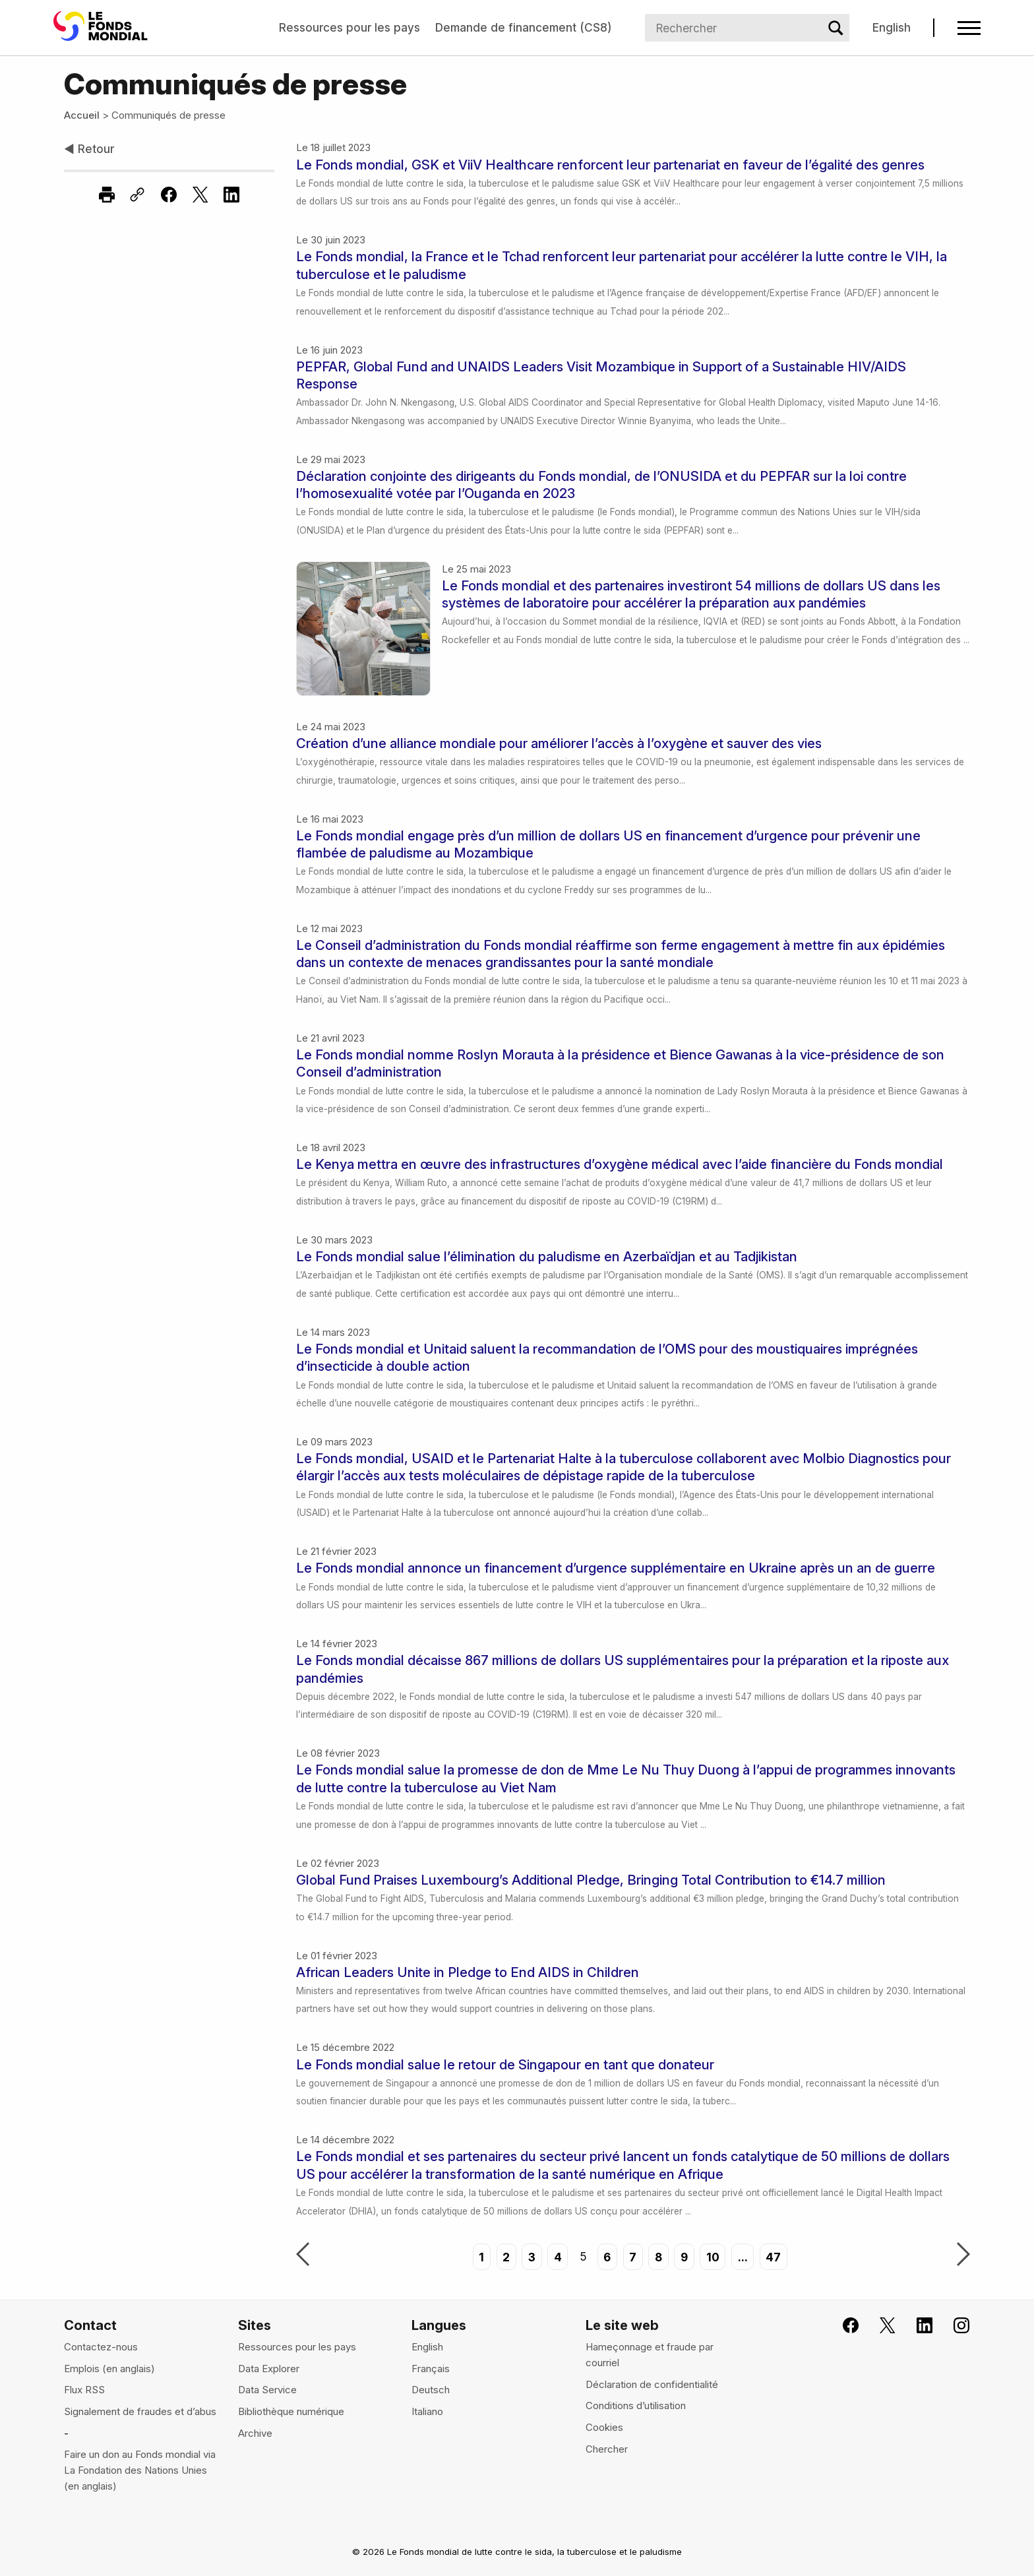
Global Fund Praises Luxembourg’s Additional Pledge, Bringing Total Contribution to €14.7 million (591, 1879)
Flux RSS (84, 2389)
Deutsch (430, 2389)
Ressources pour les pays (349, 27)
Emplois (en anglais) (109, 2368)
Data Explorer (268, 2368)
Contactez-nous (101, 2346)
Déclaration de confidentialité (652, 2384)
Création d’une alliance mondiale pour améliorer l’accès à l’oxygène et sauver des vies (559, 743)
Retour (89, 149)
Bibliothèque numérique (291, 2411)
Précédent (302, 2255)
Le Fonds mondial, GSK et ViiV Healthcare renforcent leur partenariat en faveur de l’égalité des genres (610, 164)
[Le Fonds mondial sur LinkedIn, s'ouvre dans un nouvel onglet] (916, 2325)
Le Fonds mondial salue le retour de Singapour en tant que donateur (505, 2064)
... (743, 2256)
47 (773, 2256)
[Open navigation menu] (969, 28)
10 (712, 2256)
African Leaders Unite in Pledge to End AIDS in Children (467, 1972)
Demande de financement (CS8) (523, 27)
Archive (255, 2433)
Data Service (267, 2389)
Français (430, 2368)
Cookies (604, 2427)
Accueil (82, 115)
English (891, 27)
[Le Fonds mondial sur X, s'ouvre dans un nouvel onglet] (879, 2325)
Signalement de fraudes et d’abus (140, 2411)
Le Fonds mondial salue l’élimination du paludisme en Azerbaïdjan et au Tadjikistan (546, 1256)
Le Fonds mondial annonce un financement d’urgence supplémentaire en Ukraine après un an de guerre (615, 1567)
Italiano (427, 2411)
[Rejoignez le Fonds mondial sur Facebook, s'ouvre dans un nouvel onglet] (842, 2325)
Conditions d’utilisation (636, 2405)
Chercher (607, 2449)
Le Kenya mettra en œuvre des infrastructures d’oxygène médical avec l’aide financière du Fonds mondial (619, 1164)
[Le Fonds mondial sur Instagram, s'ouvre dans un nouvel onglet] (953, 2325)
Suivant (963, 2255)
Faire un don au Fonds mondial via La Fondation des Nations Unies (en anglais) (140, 2470)
